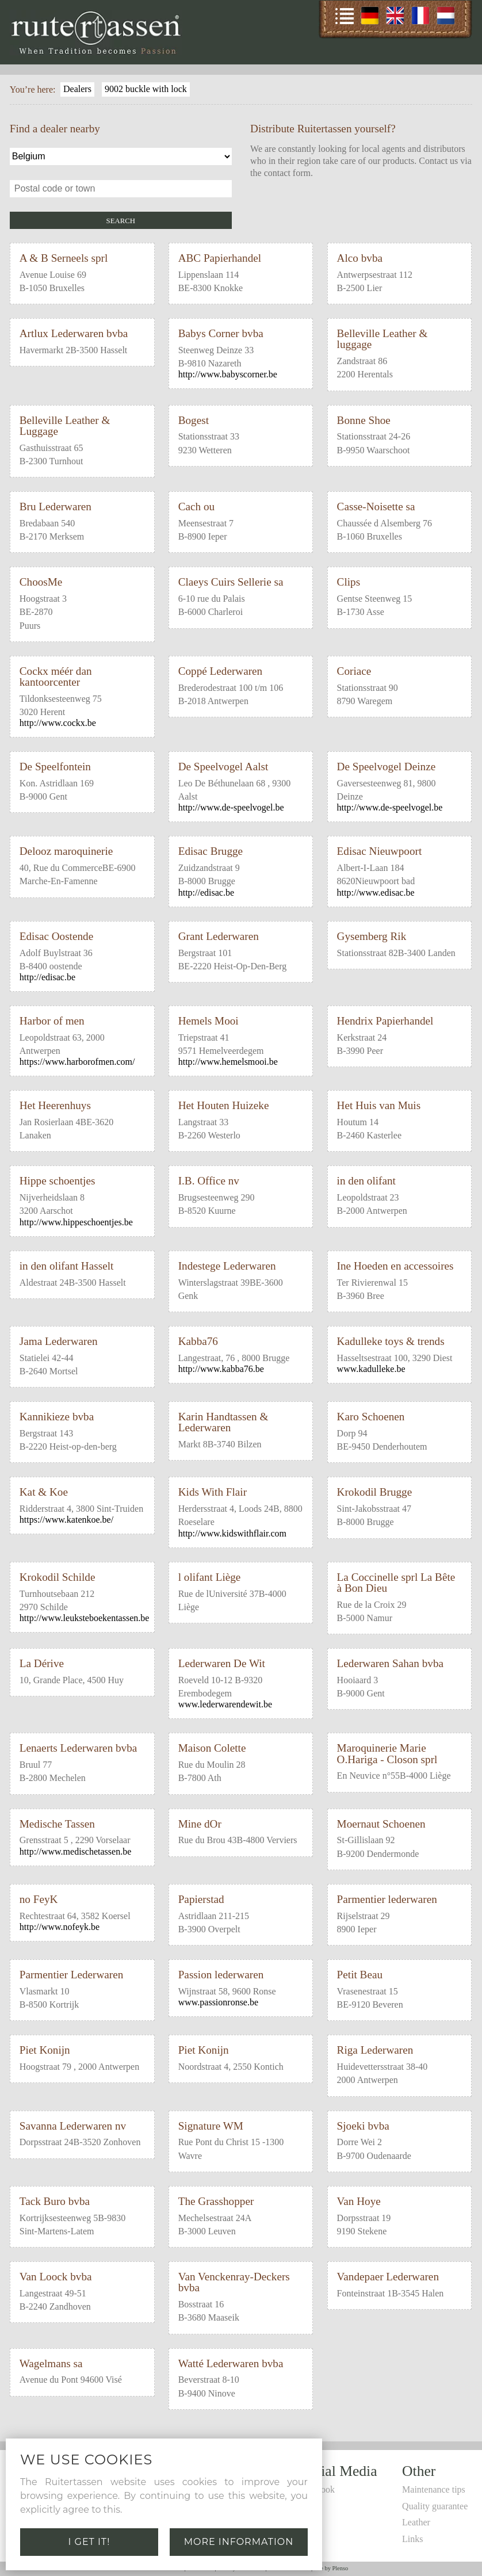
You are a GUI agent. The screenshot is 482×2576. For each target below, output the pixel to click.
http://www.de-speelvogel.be (231, 807)
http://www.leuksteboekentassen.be (85, 1618)
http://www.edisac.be (376, 892)
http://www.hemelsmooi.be (228, 1062)
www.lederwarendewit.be (225, 1704)
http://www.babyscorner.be (227, 374)
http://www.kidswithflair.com (232, 1533)
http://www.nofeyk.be (60, 1927)
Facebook (317, 2489)
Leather (416, 2522)
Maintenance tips (433, 2489)
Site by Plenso (331, 2568)
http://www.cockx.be (58, 723)
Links (412, 2539)
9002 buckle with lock (146, 89)
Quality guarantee (435, 2506)
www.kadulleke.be (371, 1369)
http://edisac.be (206, 892)
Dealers (77, 89)
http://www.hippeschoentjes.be (76, 1222)
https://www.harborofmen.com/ (77, 1062)
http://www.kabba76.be (221, 1369)
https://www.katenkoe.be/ (66, 1519)
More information (239, 2541)
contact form (287, 173)
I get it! (89, 2541)
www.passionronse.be (218, 2002)
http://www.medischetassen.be (75, 1851)
